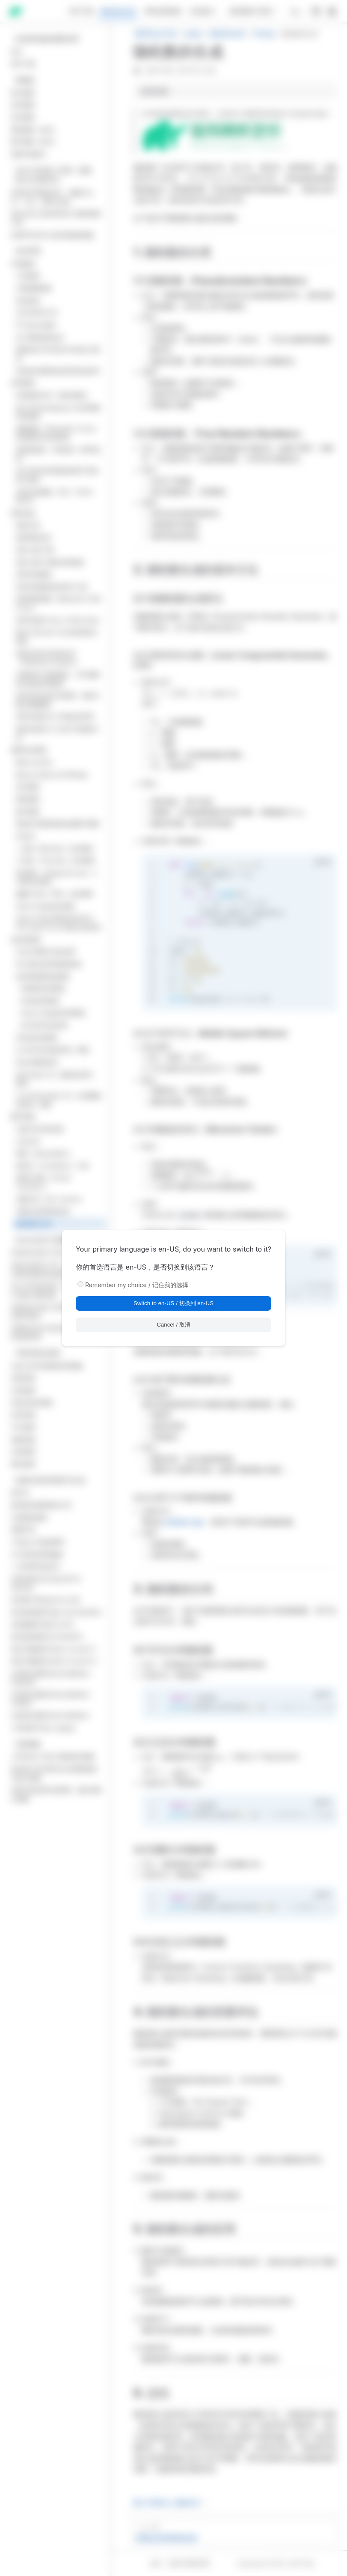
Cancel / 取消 (173, 1324)
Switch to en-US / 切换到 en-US (173, 1303)
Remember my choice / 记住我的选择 (136, 1284)
